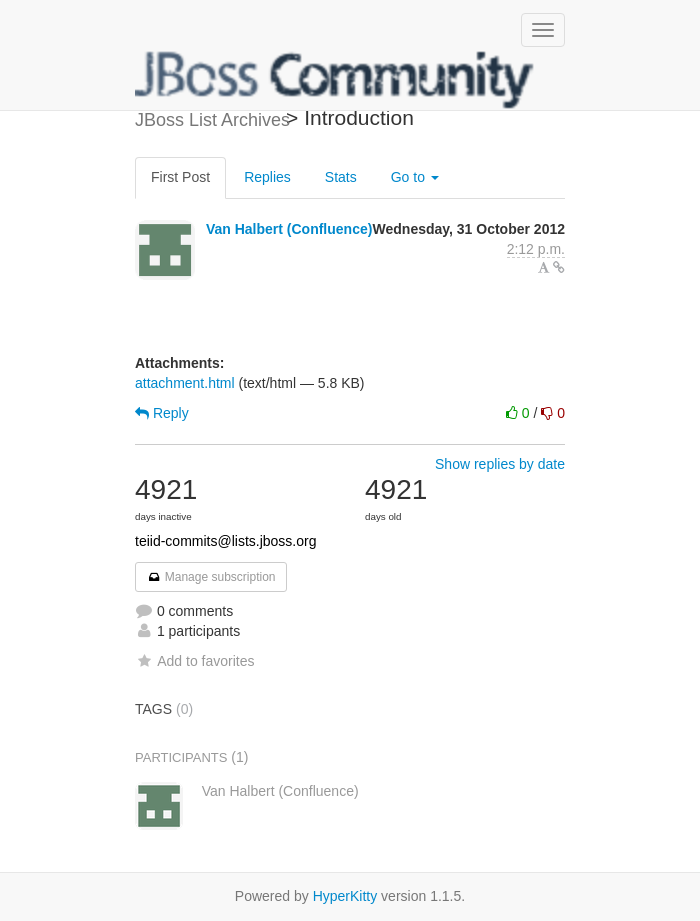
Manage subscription (211, 577)
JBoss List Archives (335, 80)
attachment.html (185, 383)
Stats (341, 177)
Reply (162, 413)
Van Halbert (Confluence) (289, 229)
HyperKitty (345, 896)
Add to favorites (194, 661)
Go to (415, 177)
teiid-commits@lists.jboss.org (225, 541)
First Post (180, 177)
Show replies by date (500, 464)
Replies (267, 177)
